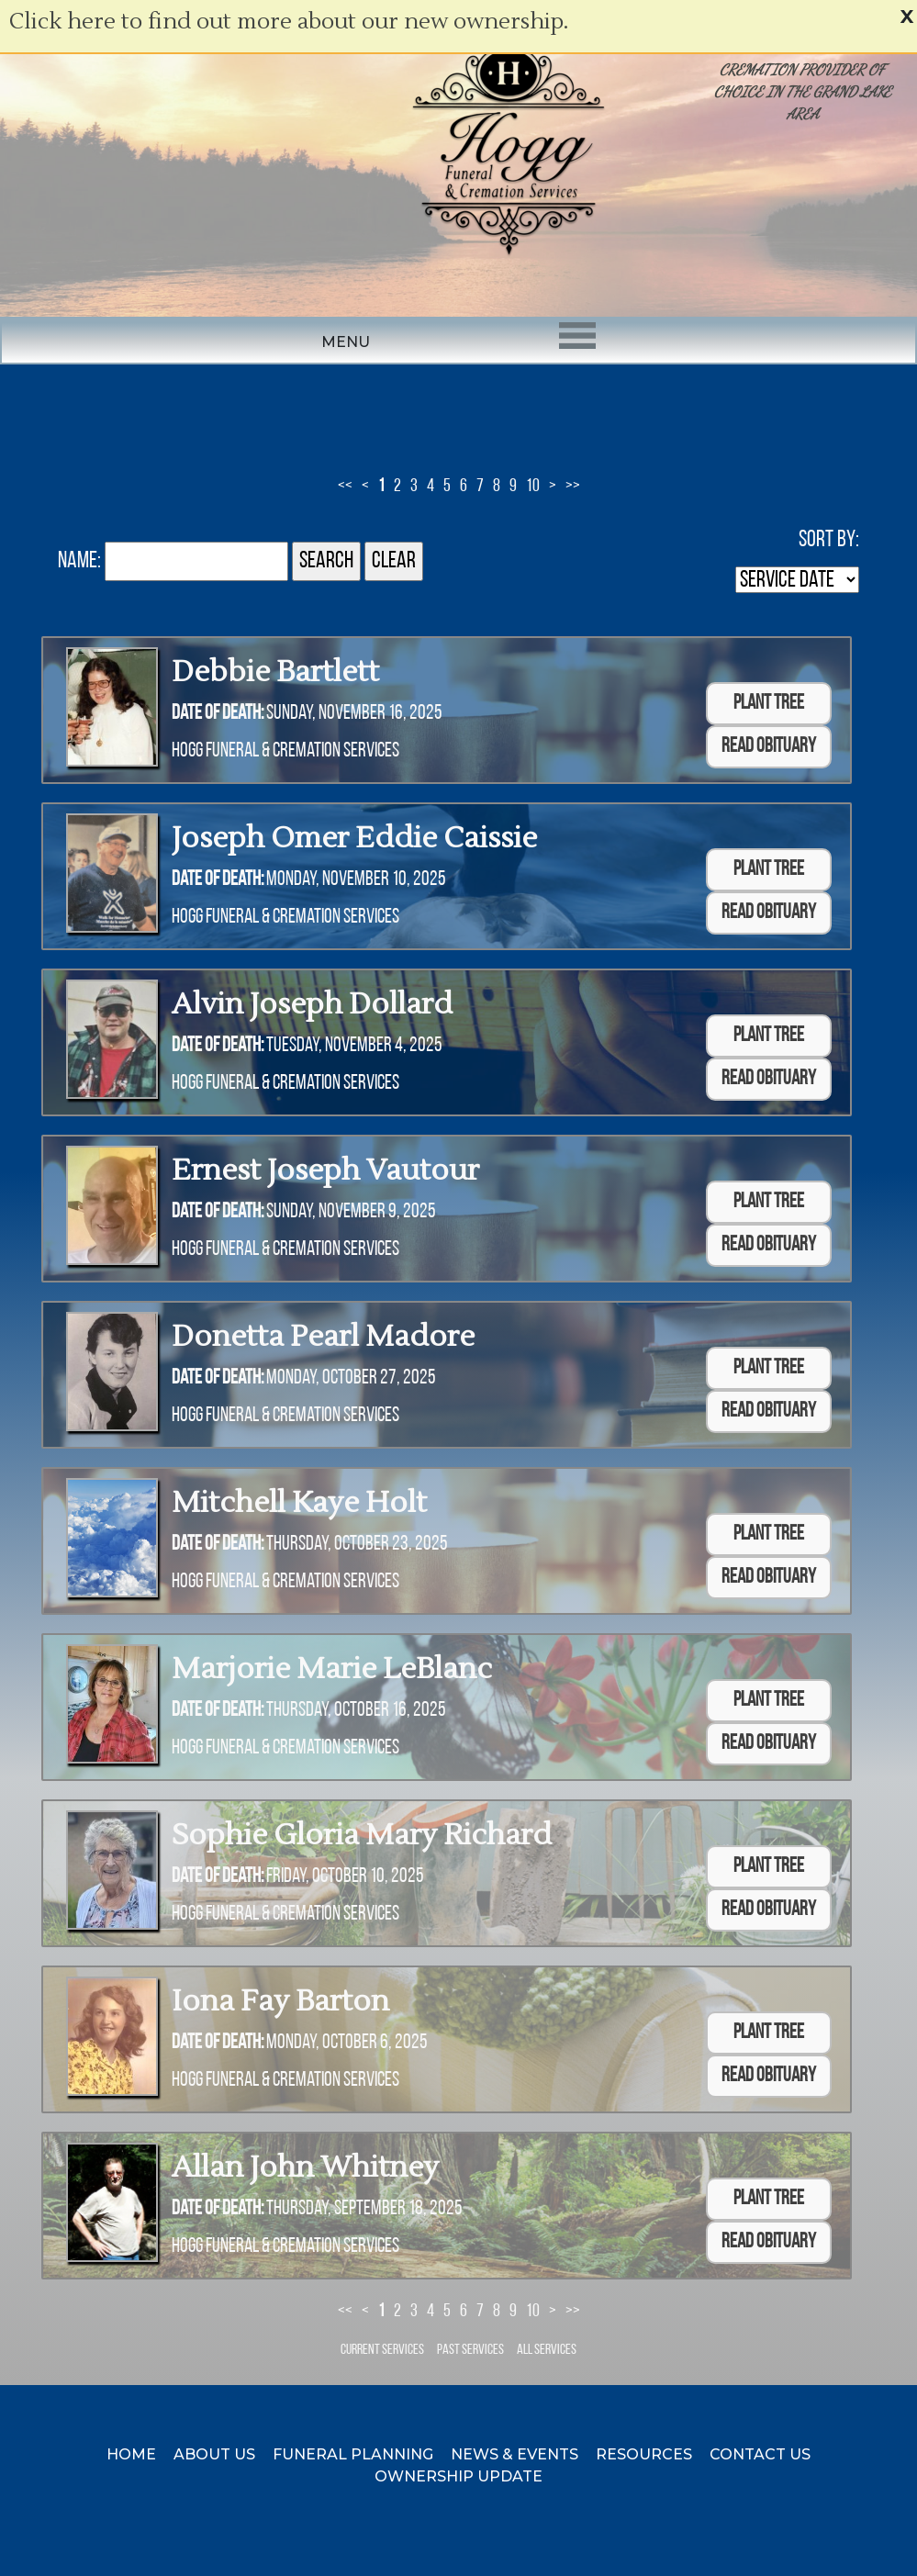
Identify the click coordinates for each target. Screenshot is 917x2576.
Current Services (382, 2350)
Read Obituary (768, 746)
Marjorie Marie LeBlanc (332, 1668)
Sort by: (829, 540)
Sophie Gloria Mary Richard (362, 1835)
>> (572, 486)
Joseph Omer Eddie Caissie (354, 838)
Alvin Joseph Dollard (312, 1004)
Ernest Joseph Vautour (325, 1170)
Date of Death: (217, 713)
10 (533, 486)
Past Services (470, 2350)
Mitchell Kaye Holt (299, 1502)
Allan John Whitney (305, 2167)
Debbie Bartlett (275, 671)
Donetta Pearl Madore (323, 1336)
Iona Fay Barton (280, 2001)
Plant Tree (768, 703)
